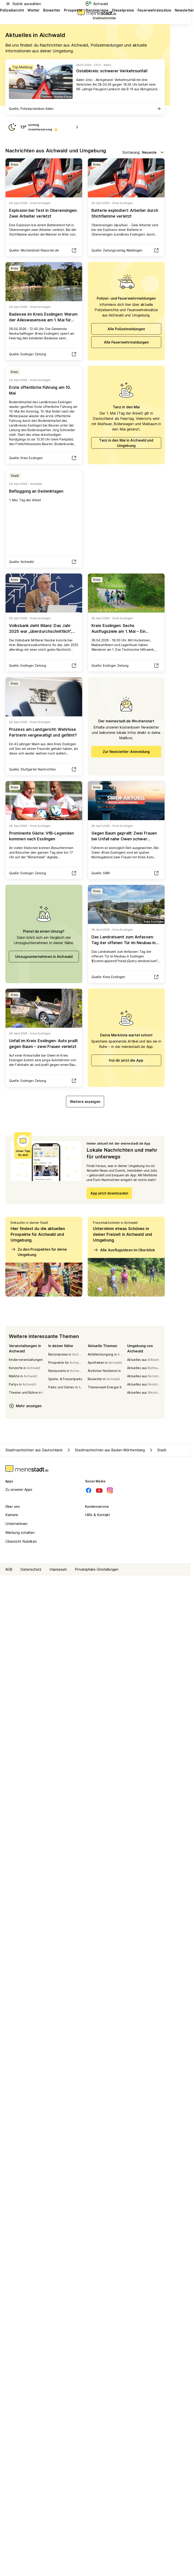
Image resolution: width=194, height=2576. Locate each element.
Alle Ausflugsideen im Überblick (124, 1250)
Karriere (11, 1515)
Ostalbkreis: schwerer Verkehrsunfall (111, 71)
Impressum (58, 1569)
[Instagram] (109, 1490)
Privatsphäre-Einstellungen (96, 1569)
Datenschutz (30, 1569)
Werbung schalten (20, 1532)
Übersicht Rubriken (21, 1541)
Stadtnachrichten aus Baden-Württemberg (105, 1450)
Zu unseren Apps (19, 1489)
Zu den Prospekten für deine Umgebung (39, 1252)
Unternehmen (16, 1523)
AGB (8, 1569)
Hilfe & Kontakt (97, 1515)
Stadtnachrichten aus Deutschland (34, 1450)
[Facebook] (88, 1490)
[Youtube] (99, 1490)
